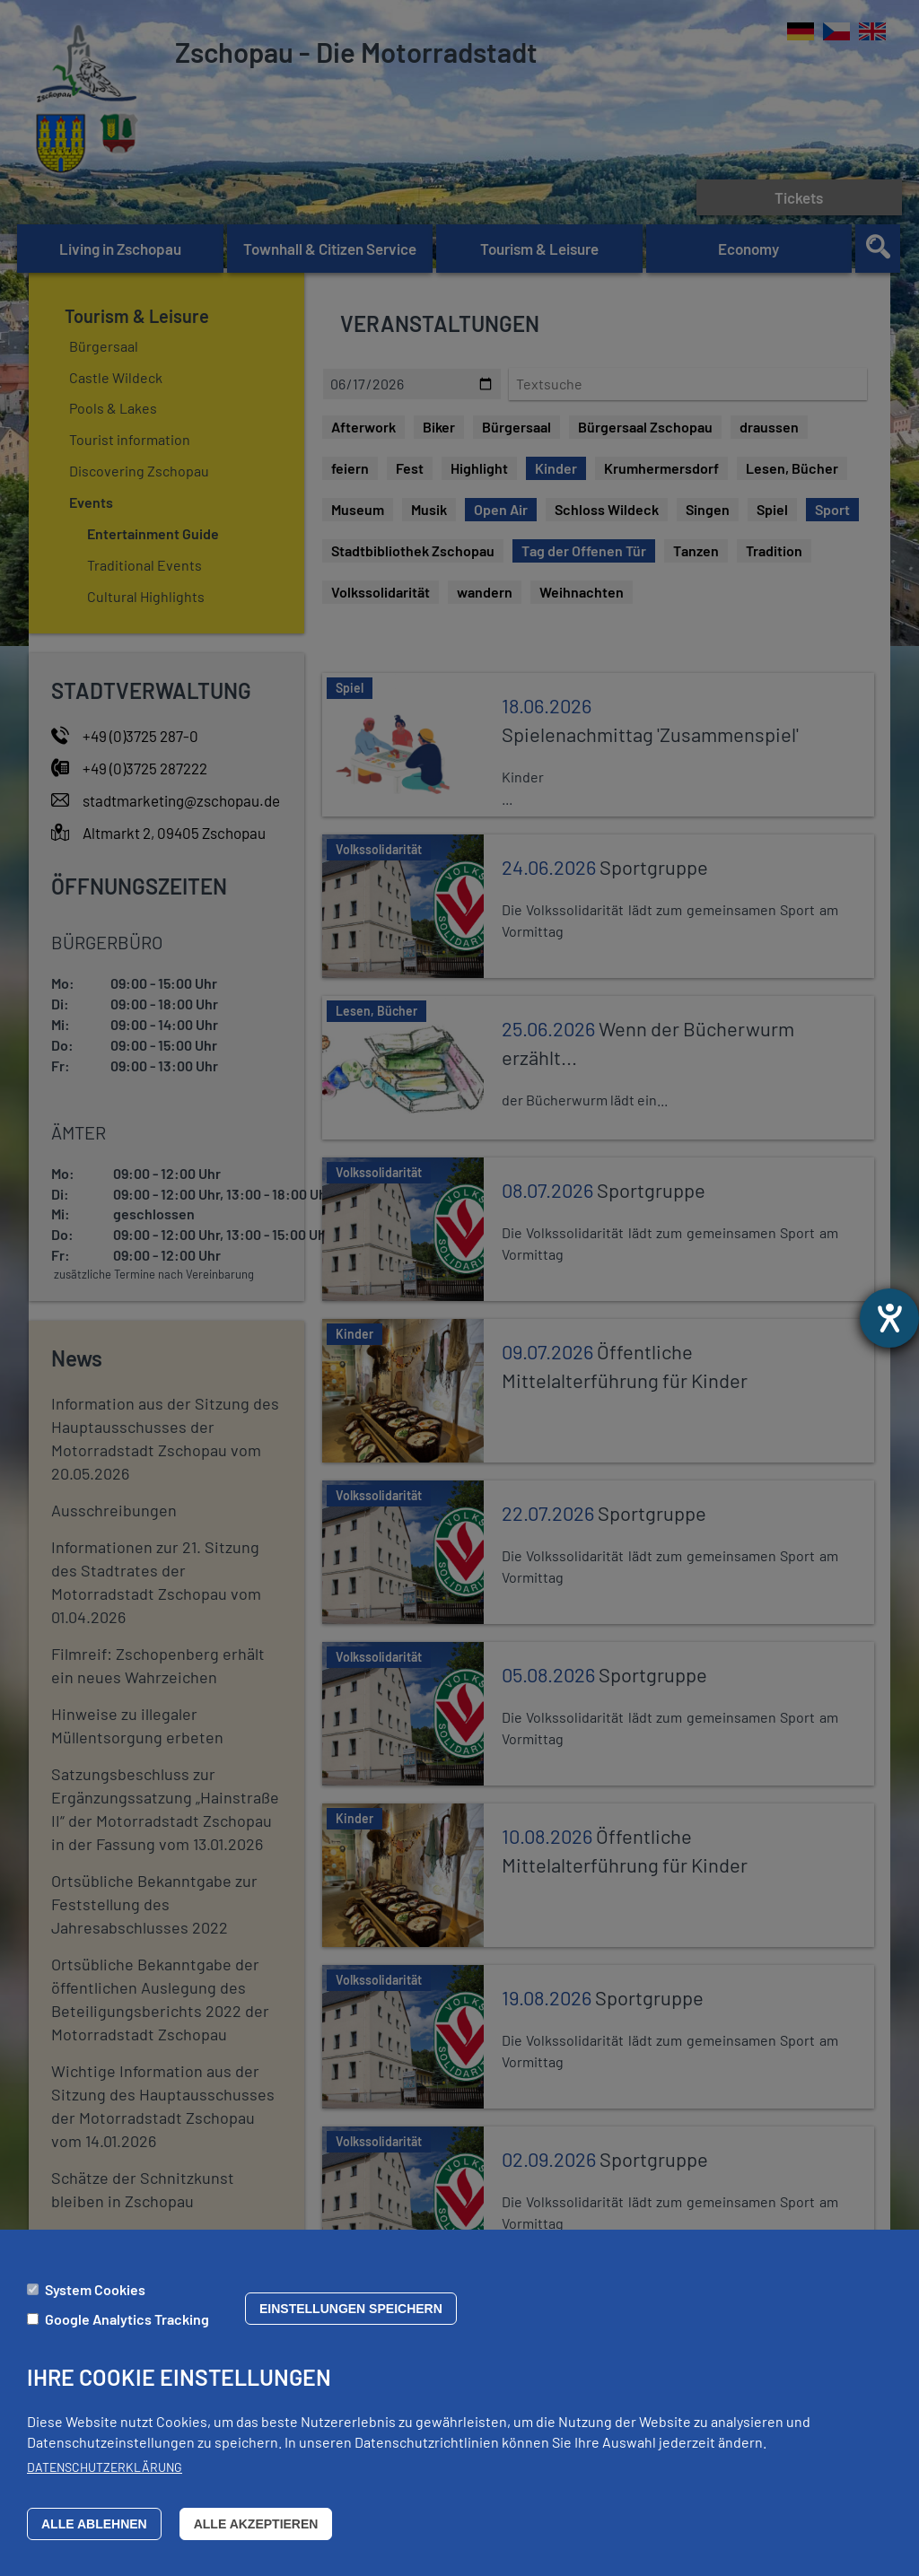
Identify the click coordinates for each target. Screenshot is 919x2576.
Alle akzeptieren (256, 2524)
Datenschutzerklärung (104, 2467)
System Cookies (95, 2289)
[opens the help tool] (889, 1318)
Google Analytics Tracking (127, 2318)
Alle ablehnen (94, 2524)
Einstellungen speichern (350, 2308)
